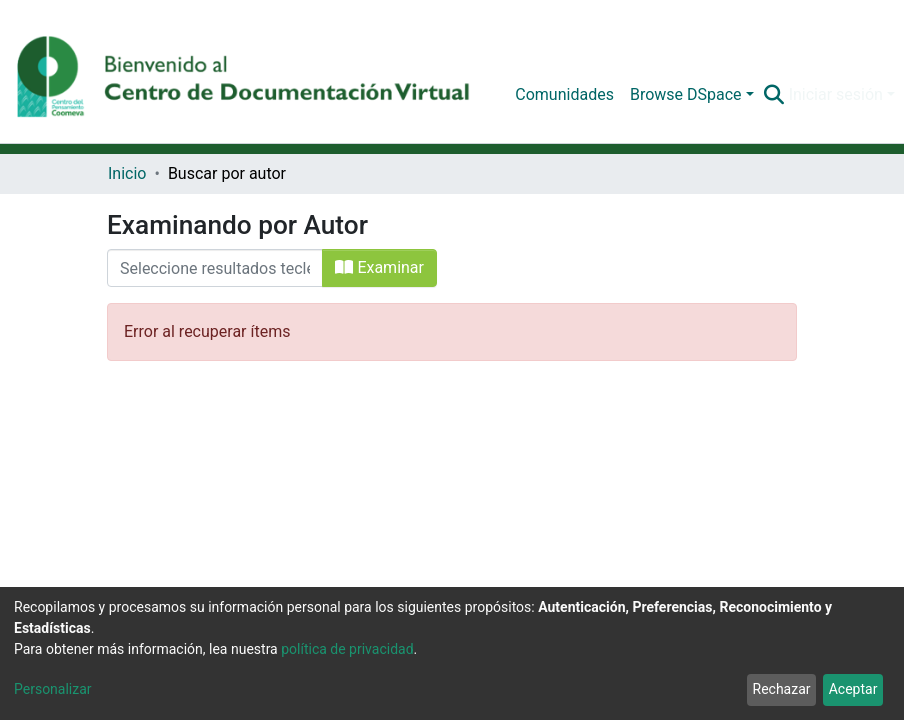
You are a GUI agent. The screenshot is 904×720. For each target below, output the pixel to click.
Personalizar (53, 689)
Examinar (379, 267)
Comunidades (564, 94)
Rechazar (782, 689)
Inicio (127, 173)
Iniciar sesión (836, 94)
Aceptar (853, 689)
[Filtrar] (215, 268)
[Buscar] (774, 95)
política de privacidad (347, 649)
